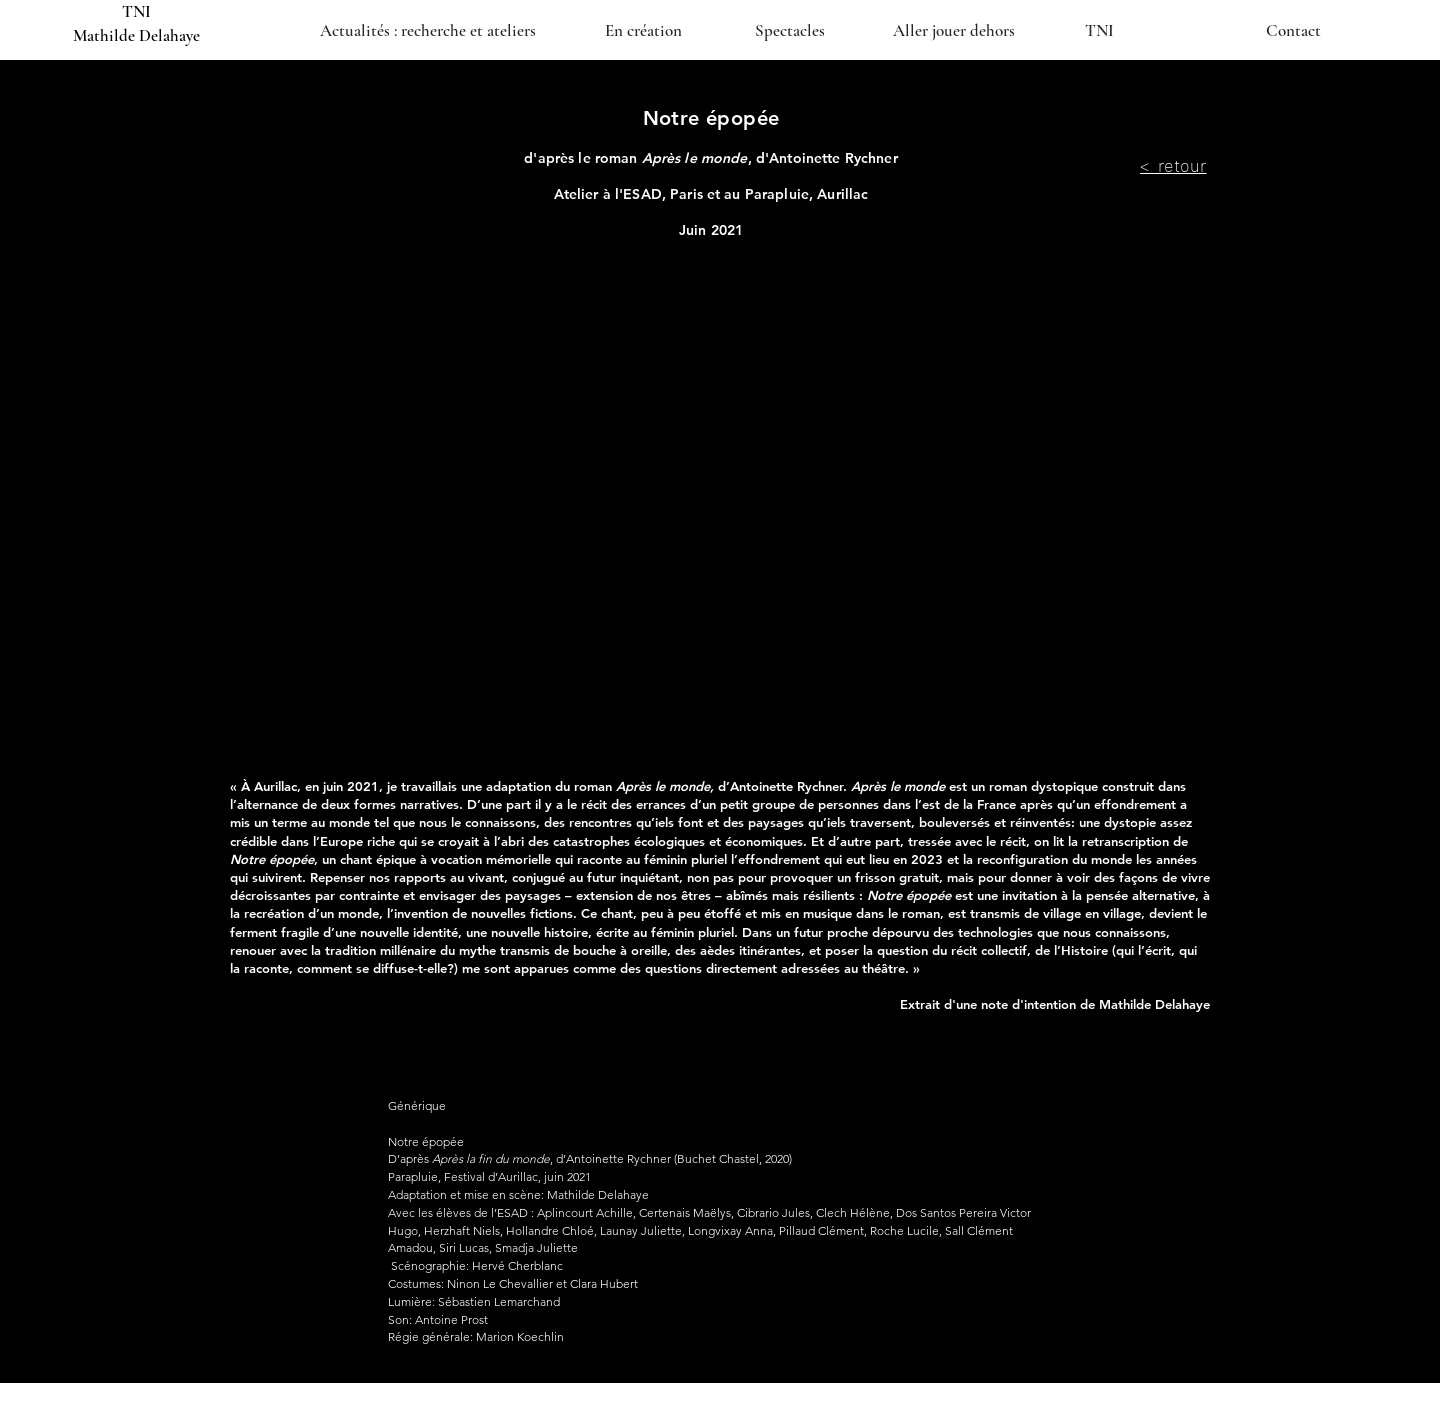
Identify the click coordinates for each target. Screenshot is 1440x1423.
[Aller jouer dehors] (953, 30)
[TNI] (1099, 30)
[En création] (643, 30)
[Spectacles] (789, 30)
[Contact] (1293, 30)
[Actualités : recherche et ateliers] (428, 30)
